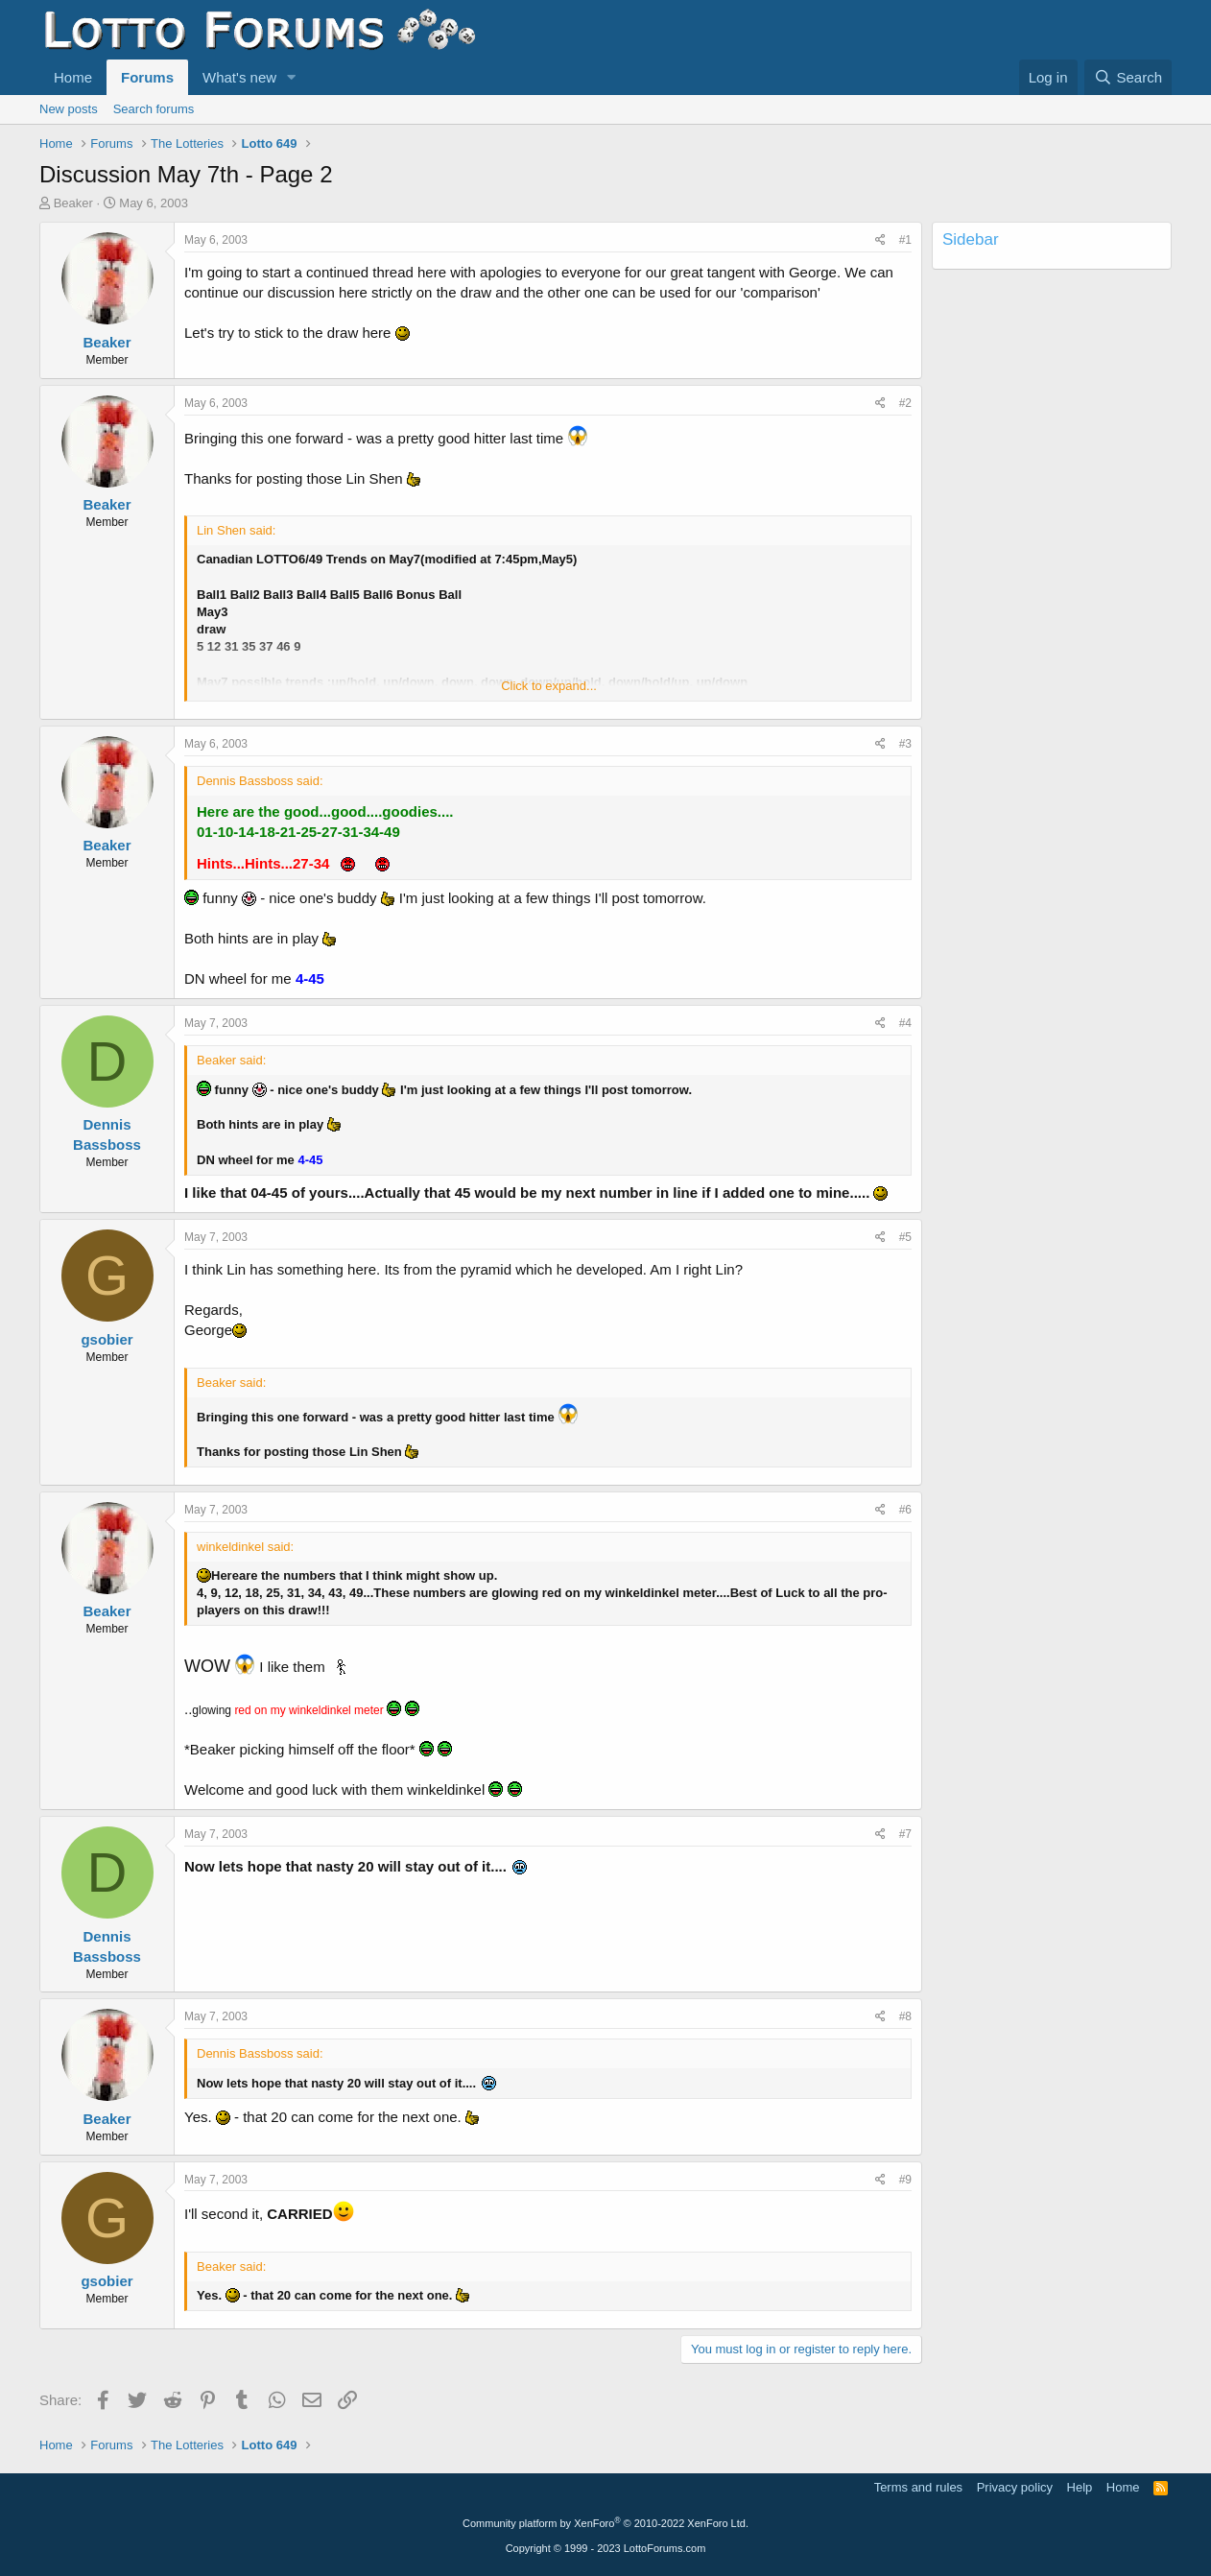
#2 (905, 403)
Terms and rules (918, 2487)
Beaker (73, 203)
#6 (905, 1509)
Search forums (154, 109)
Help (1080, 2487)
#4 (905, 1023)
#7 (905, 1834)
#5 (905, 1237)
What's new (239, 77)
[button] (291, 77)
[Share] (880, 240)
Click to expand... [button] (549, 686)
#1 (905, 240)
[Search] (1128, 77)
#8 (905, 2016)
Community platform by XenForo (605, 2523)
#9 (905, 2179)
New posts (68, 109)
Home (73, 77)
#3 (905, 744)
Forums (147, 77)
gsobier (106, 1339)
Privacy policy (1015, 2487)
